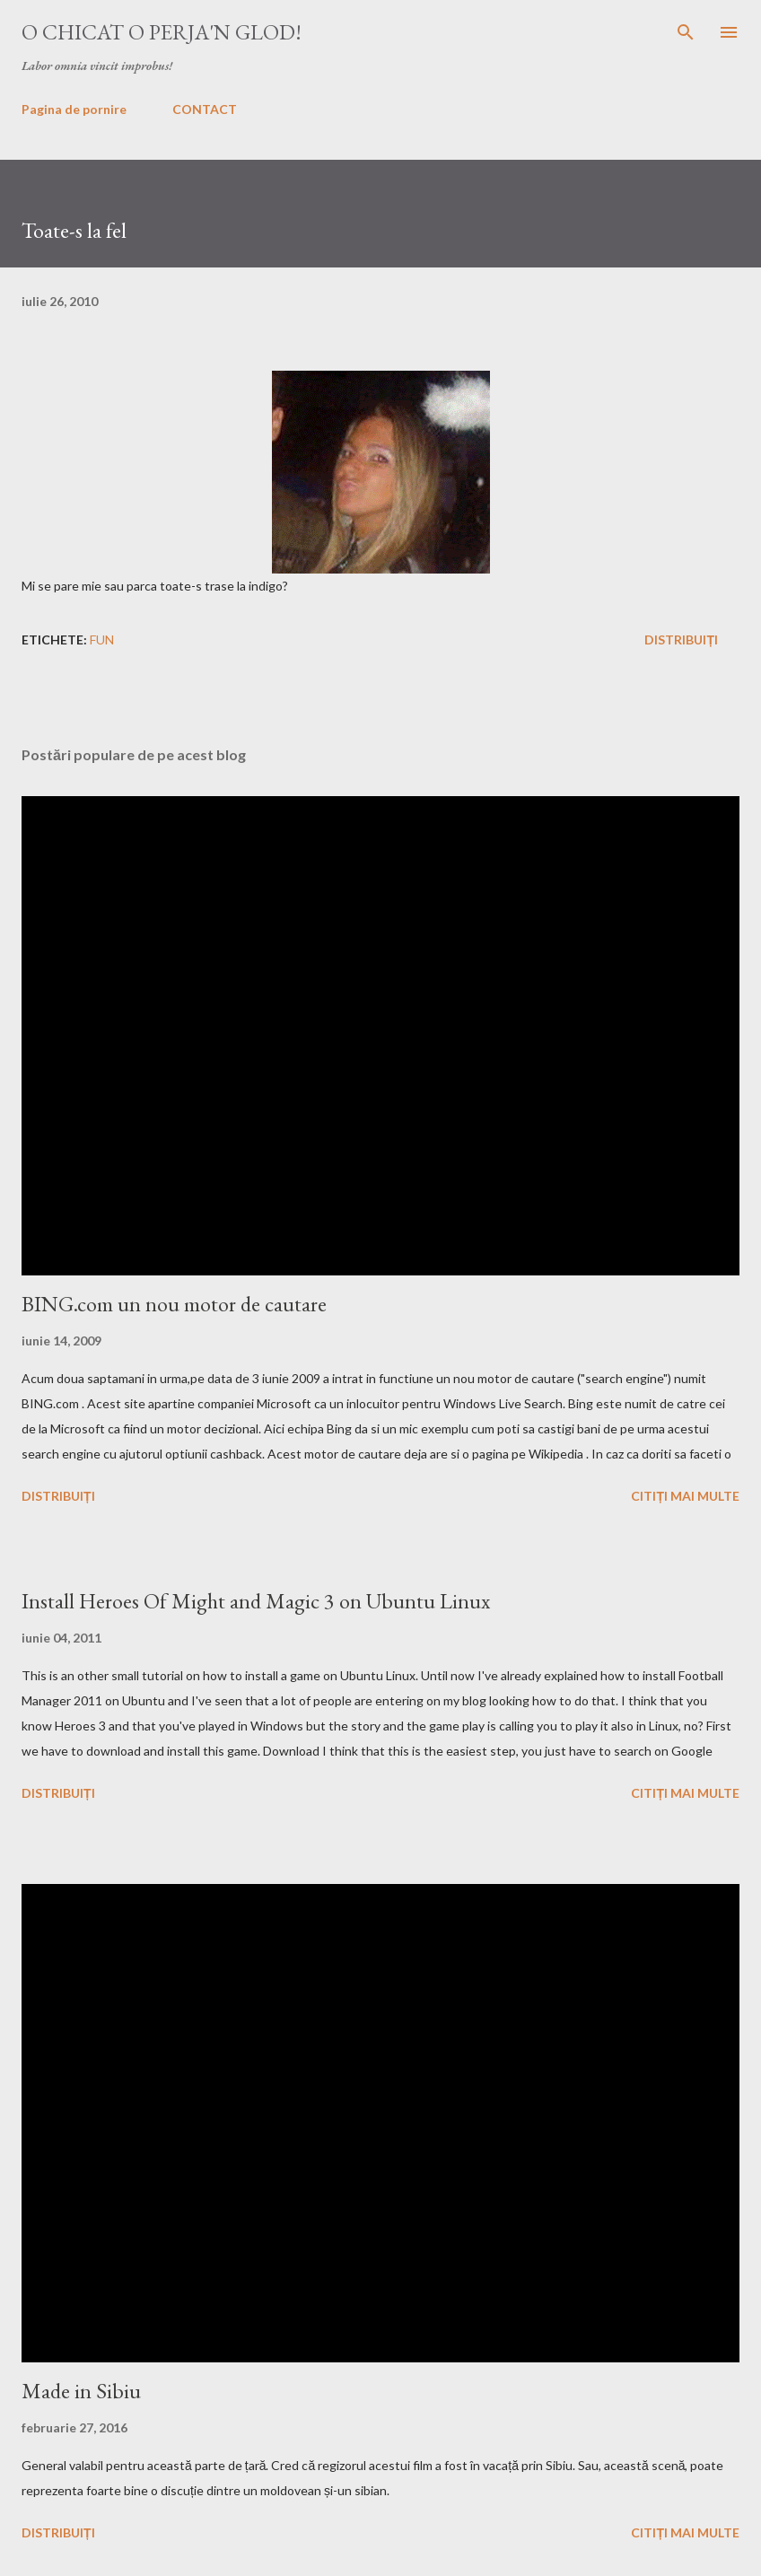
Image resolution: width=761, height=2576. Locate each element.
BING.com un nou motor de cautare (174, 1304)
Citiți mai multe (685, 1495)
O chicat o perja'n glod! (162, 32)
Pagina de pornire (74, 109)
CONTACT (204, 109)
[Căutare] (685, 32)
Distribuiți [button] (681, 639)
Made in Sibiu (81, 2391)
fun (102, 639)
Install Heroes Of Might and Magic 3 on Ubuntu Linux (256, 1601)
